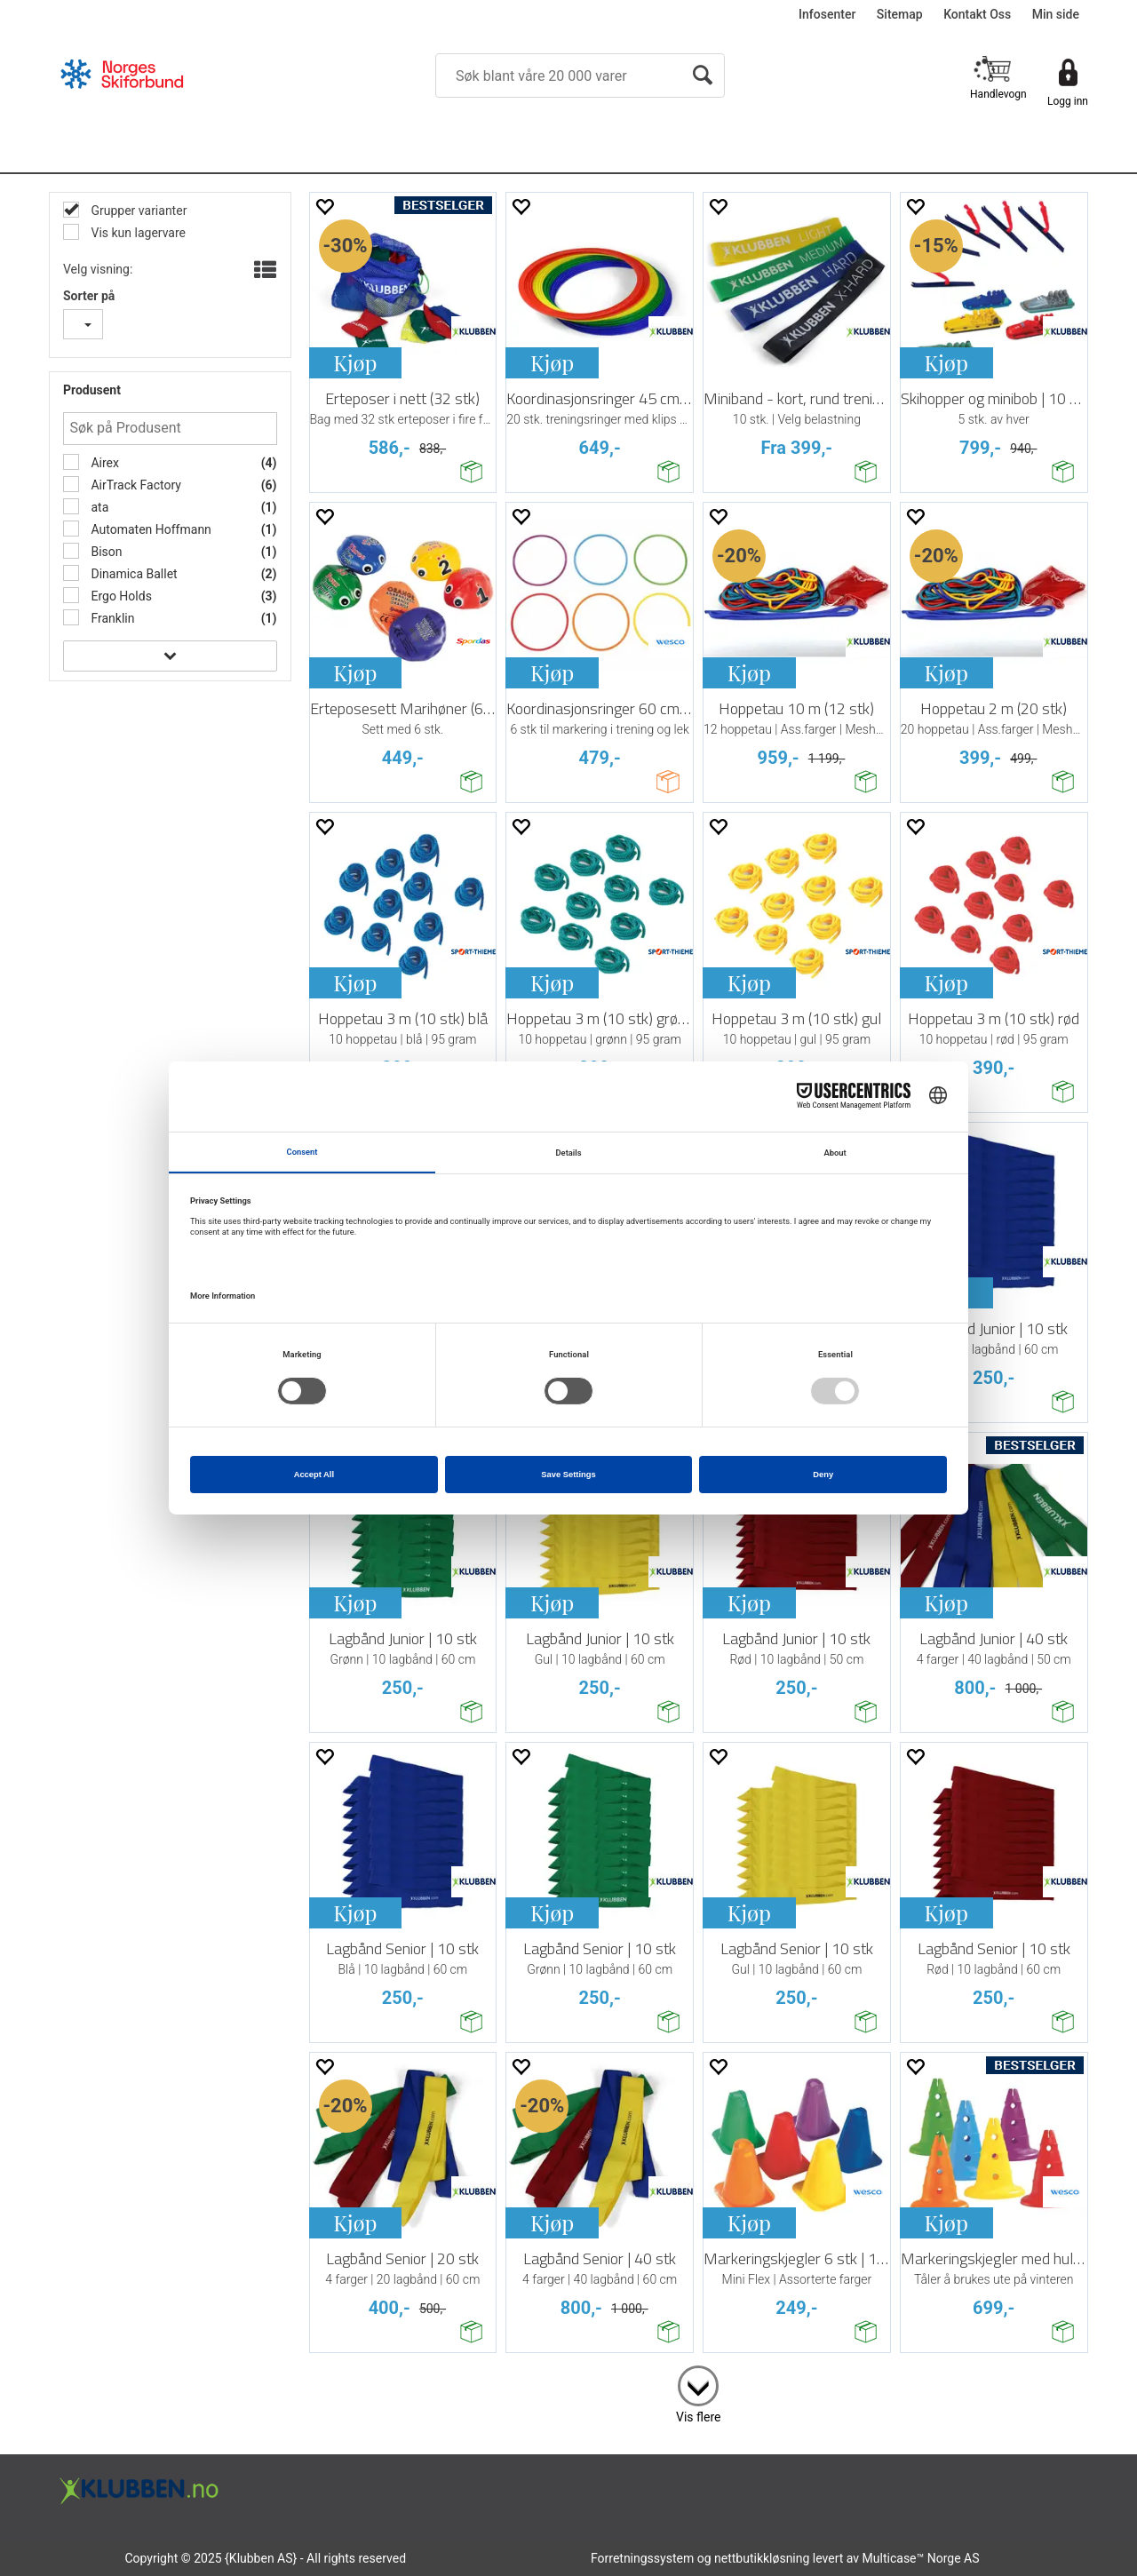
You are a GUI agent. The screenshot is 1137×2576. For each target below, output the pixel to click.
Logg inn (1067, 101)
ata (98, 507)
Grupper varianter (137, 210)
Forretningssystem (642, 2558)
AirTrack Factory (134, 485)
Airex (103, 463)
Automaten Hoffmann (149, 529)
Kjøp (355, 362)
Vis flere (698, 2417)
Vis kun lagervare (137, 233)
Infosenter (827, 14)
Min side (1055, 14)
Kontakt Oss (977, 14)
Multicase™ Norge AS (921, 2558)
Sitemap (900, 14)
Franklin (111, 618)
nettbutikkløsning (761, 2558)
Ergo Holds (120, 596)
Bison (105, 552)
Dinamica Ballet (133, 574)
